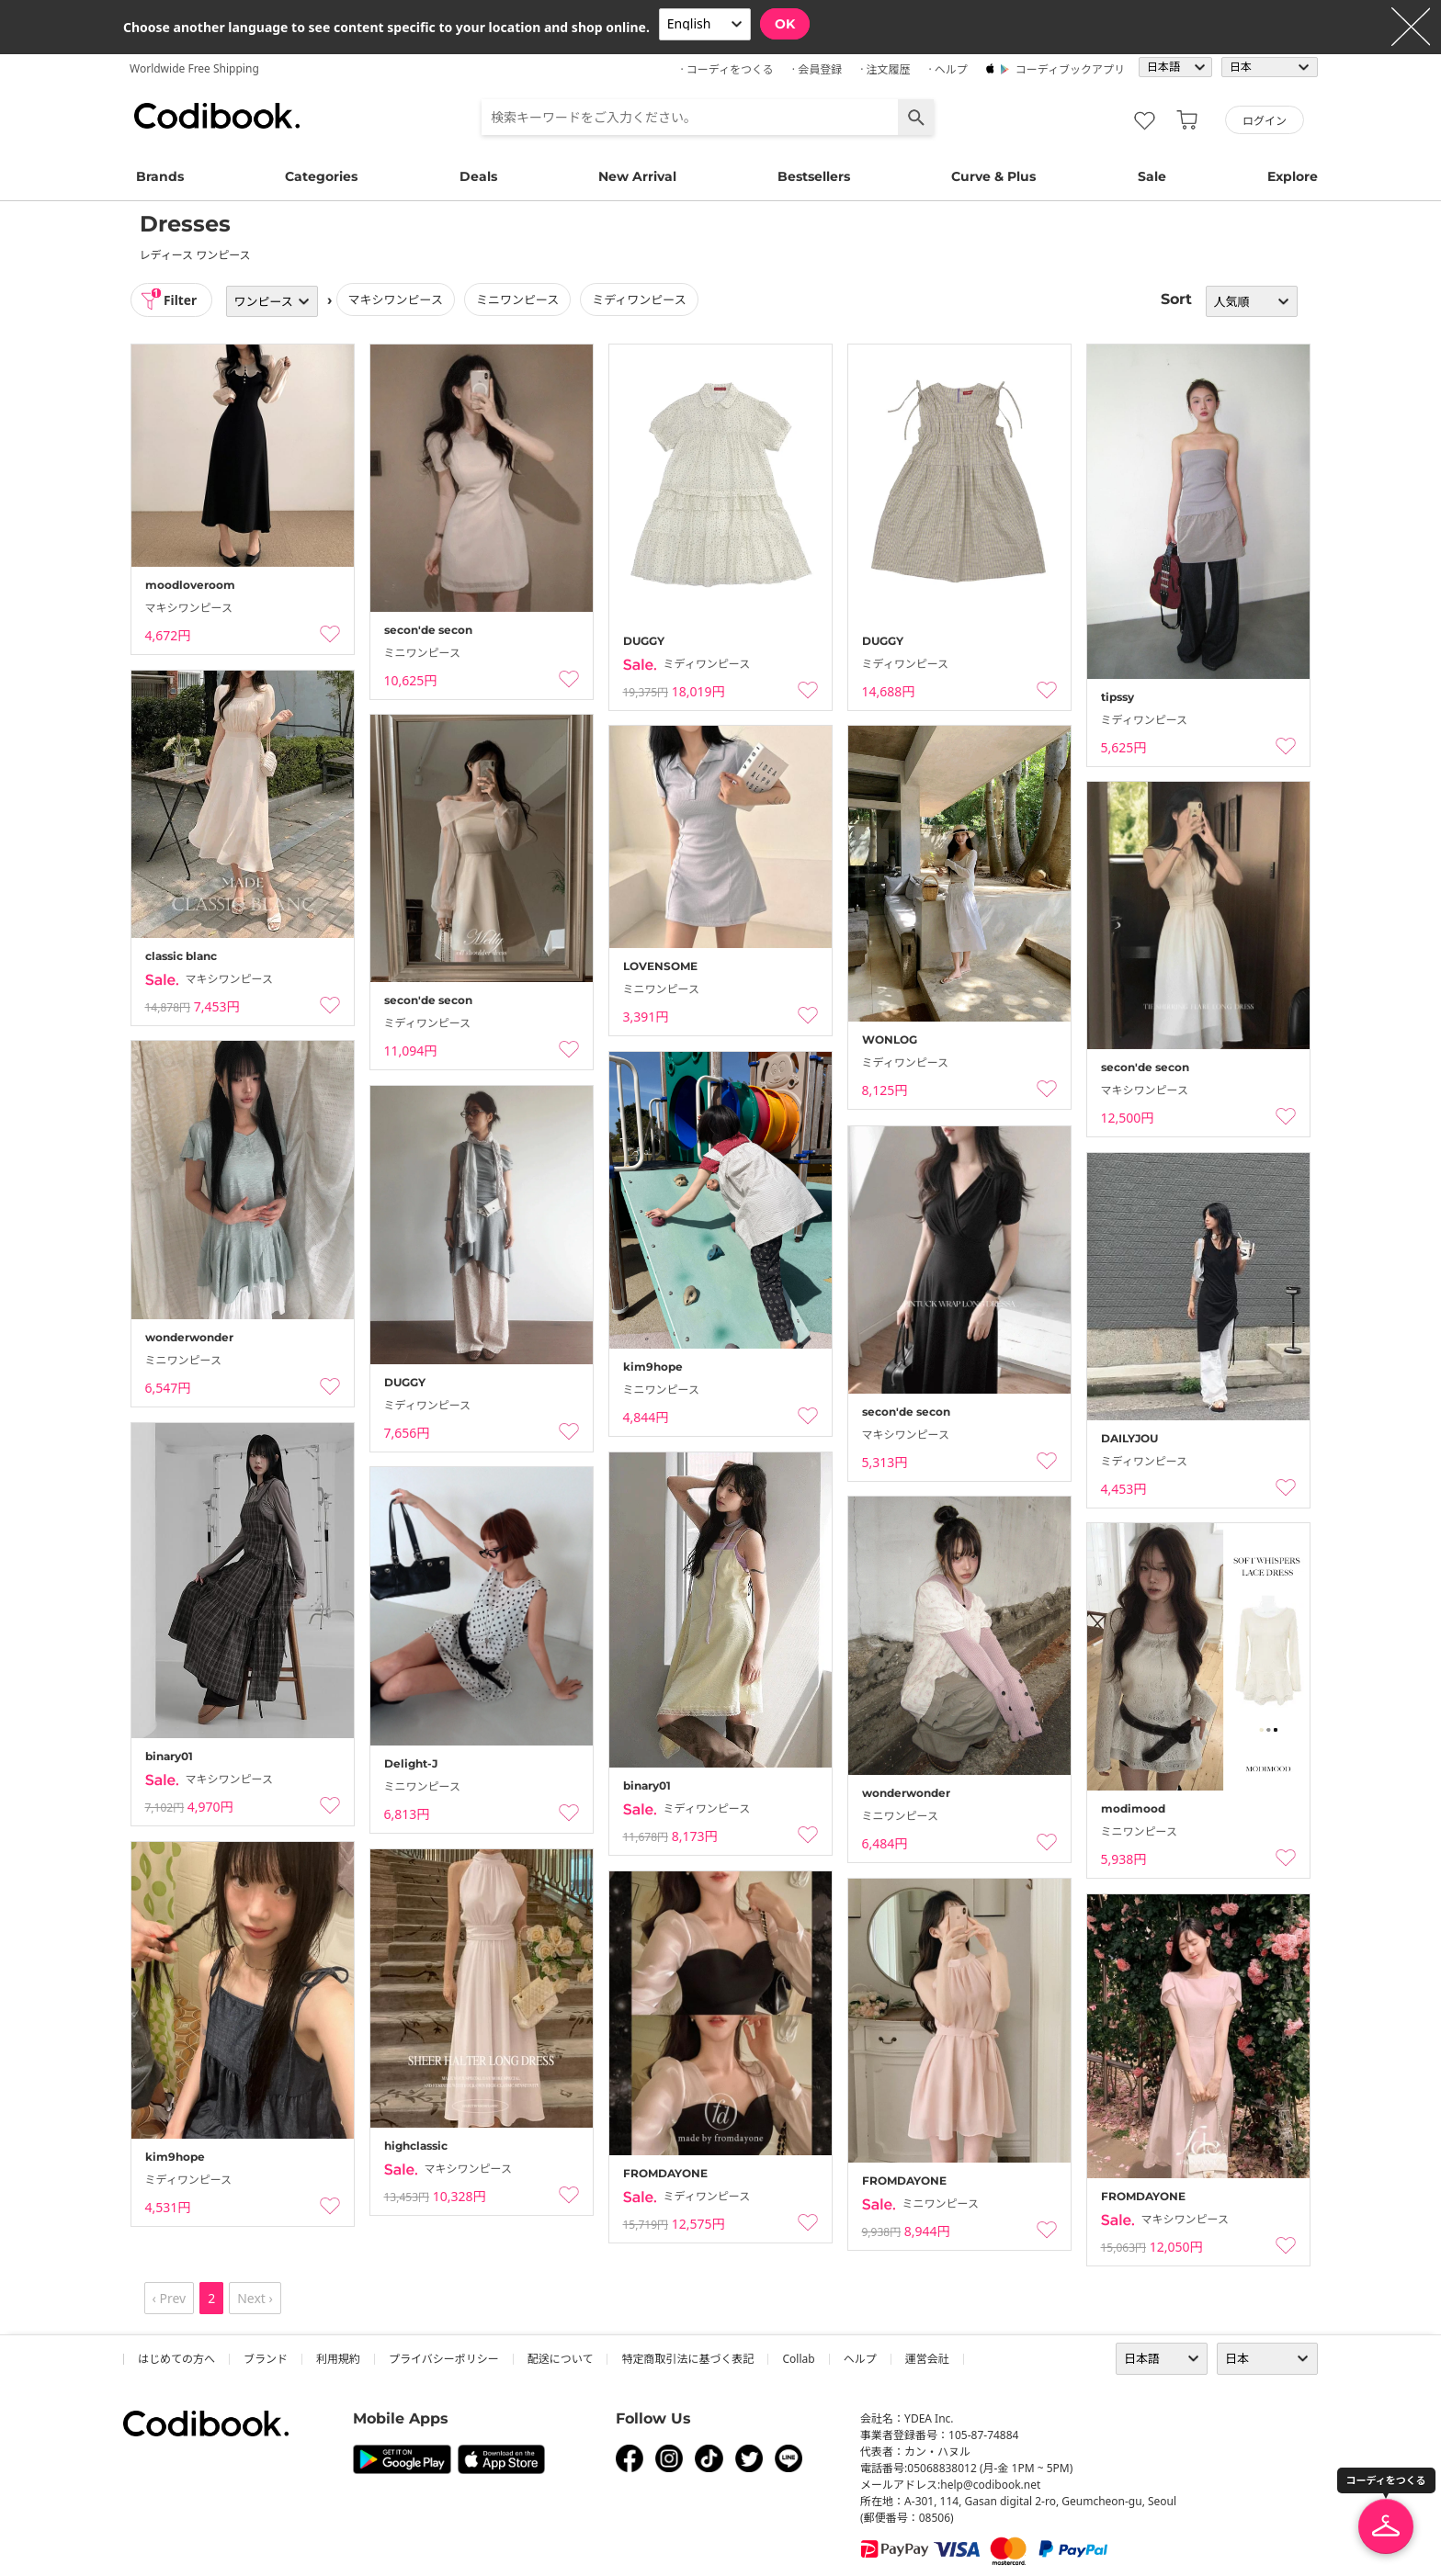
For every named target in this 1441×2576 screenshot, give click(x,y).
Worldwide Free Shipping (194, 68)
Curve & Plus (993, 176)
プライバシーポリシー (444, 2359)
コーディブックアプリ (1070, 69)
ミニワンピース (519, 299)
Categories (321, 176)
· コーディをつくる (727, 69)
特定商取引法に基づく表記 (687, 2359)
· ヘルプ (947, 69)
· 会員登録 (817, 69)
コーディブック (217, 116)
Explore (1292, 176)
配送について (561, 2359)
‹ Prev (170, 2298)
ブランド (266, 2359)
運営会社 (927, 2359)
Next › (255, 2298)
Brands (160, 176)
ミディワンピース (640, 299)
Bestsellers (813, 176)
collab (798, 2359)
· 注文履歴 (885, 69)
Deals (478, 176)
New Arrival (637, 176)
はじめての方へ (176, 2359)
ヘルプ (860, 2359)
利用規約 (338, 2359)
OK (785, 24)
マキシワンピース (396, 299)
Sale (1152, 176)
